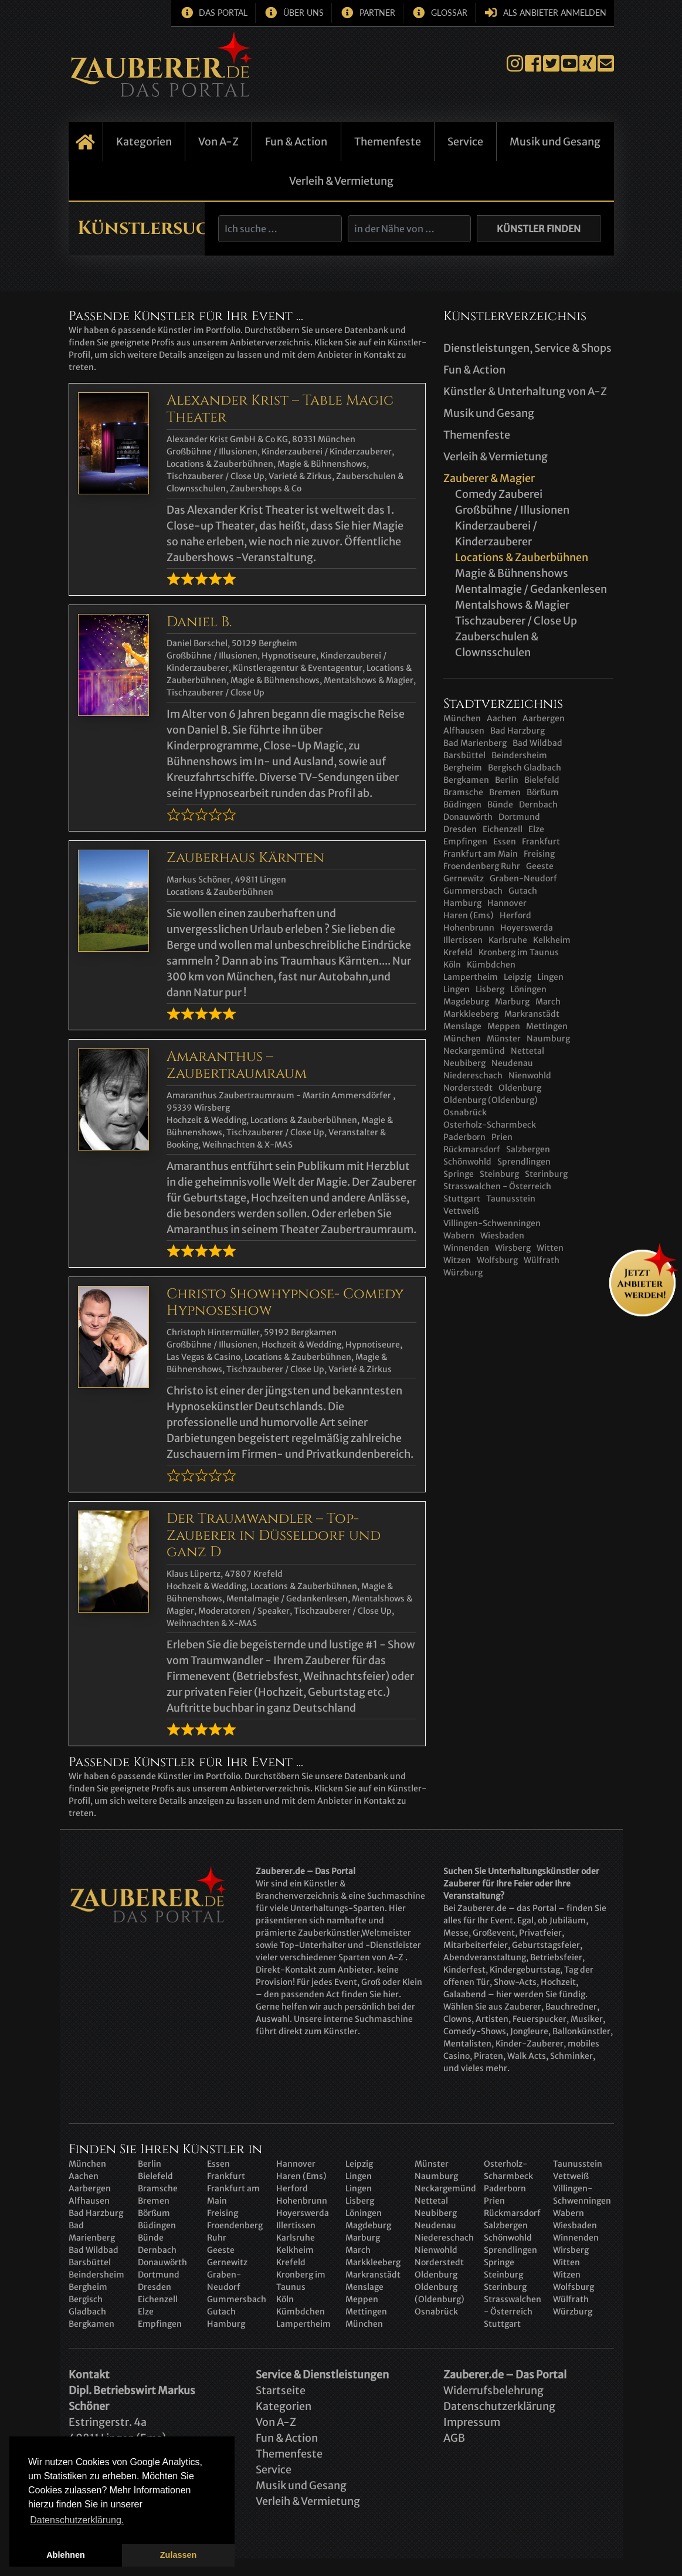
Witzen (457, 1260)
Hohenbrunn (468, 927)
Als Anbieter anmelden (554, 13)
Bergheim (462, 767)
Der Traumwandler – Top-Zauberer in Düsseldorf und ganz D (274, 1535)
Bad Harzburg (517, 730)
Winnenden (466, 1248)
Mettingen (547, 1026)
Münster (504, 1038)
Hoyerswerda (526, 927)
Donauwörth (468, 817)
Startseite (86, 141)
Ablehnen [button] (65, 2555)
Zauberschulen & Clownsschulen (496, 644)
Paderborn (464, 1137)
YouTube (569, 63)
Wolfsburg (497, 1260)
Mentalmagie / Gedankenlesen (531, 589)
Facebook (533, 63)
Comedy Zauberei (498, 494)
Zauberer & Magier (489, 478)
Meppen (503, 1026)
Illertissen (463, 940)
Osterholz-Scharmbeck (489, 1124)
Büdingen (462, 804)
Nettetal (527, 1051)
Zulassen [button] (178, 2555)
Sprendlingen (524, 1161)
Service (465, 141)
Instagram (515, 63)
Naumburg (548, 1038)
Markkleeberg (470, 1014)
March (548, 1001)
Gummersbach (473, 890)
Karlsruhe (507, 940)
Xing (587, 63)
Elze (536, 829)
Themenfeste (387, 141)
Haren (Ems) (468, 915)
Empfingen (465, 841)
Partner (377, 13)
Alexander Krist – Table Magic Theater (280, 409)
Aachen (502, 718)
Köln (452, 964)
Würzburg (463, 1272)
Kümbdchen (491, 964)
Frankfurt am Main (480, 854)
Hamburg (462, 903)
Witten (550, 1248)
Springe (458, 1174)
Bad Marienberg (475, 743)
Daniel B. (199, 622)
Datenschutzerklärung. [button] (77, 2520)
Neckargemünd (474, 1051)
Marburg (512, 1001)
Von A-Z (218, 141)
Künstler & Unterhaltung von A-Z (525, 391)
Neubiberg (464, 1063)
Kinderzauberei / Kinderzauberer (496, 533)
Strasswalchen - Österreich (497, 1186)
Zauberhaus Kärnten (245, 858)
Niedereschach (473, 1075)
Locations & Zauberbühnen (521, 557)
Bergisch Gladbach (524, 767)
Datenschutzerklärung (499, 2406)
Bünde (500, 804)
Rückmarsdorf (471, 1149)
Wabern (458, 1235)
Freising (539, 854)
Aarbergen (543, 718)
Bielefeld (541, 780)
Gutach (522, 890)
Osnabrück (465, 1112)
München (462, 718)
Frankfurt (541, 841)
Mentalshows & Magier (512, 605)
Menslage (462, 1026)
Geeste (540, 866)
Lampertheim (470, 977)
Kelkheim (552, 940)
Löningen (528, 989)
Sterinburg (546, 1174)
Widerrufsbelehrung (493, 2390)
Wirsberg (513, 1248)
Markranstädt (531, 1014)
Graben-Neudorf (523, 878)
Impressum (471, 2422)
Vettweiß (461, 1211)
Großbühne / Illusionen (512, 510)
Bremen (505, 792)
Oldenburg (519, 1087)
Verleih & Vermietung (341, 181)
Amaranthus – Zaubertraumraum (237, 1065)
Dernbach (538, 804)
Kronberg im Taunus (519, 952)
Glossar (449, 13)
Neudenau (512, 1063)
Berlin (506, 780)
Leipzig (517, 977)
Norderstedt (468, 1087)
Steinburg (499, 1174)
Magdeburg (466, 1001)
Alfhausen (463, 730)
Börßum (543, 792)
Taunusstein (510, 1198)
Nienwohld (529, 1075)
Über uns (303, 13)
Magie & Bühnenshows (511, 573)
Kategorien (144, 141)
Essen (504, 841)
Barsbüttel (464, 755)
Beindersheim (519, 755)
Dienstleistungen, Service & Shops (527, 348)
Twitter (551, 63)
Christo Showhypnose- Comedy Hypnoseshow (285, 1303)
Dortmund (519, 817)
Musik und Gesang (555, 141)
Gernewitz (463, 878)
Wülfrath (541, 1260)
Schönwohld (467, 1161)
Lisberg (490, 989)
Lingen (550, 977)
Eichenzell (502, 829)
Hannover (507, 903)
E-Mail (606, 63)
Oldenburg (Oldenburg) (490, 1100)
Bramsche (463, 792)
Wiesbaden (502, 1235)
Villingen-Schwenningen (492, 1223)
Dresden (460, 829)
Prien (502, 1137)
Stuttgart (461, 1198)
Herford (515, 915)
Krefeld (458, 952)
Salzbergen (528, 1149)
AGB (454, 2438)
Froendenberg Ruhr (481, 866)
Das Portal (223, 13)
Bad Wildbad (537, 743)
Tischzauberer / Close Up (516, 620)
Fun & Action (296, 141)
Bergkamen (466, 780)
